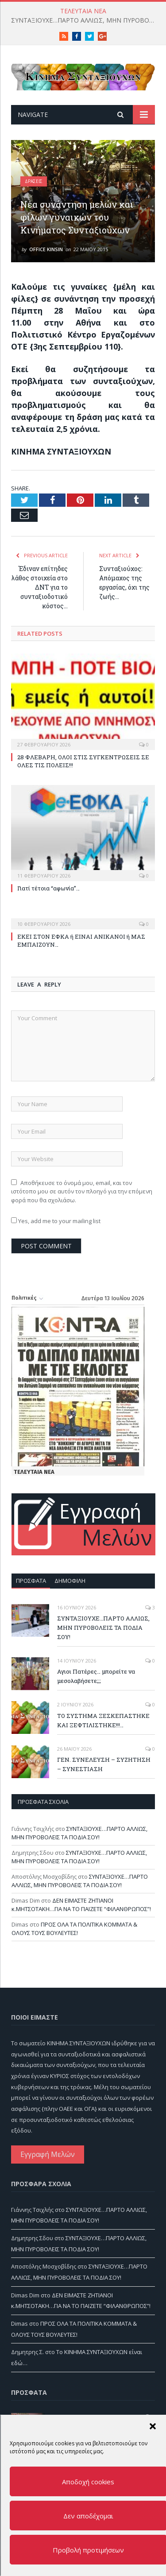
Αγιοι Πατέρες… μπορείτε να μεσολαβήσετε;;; (96, 1676)
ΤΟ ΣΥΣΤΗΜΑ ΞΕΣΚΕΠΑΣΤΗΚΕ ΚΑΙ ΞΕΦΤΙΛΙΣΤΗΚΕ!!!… (103, 1720)
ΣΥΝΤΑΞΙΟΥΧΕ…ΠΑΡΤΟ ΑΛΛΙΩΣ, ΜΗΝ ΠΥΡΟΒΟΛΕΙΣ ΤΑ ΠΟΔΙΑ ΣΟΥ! (85, 20)
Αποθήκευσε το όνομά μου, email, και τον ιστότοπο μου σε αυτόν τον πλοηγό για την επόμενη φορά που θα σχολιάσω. (81, 1191)
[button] (152, 2426)
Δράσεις (33, 181)
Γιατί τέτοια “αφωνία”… (48, 888)
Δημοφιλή (69, 1581)
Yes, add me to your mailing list (55, 1221)
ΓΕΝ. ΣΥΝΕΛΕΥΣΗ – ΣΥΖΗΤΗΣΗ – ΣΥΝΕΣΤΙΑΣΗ (104, 1764)
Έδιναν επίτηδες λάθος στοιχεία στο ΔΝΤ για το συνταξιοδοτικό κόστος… (40, 587)
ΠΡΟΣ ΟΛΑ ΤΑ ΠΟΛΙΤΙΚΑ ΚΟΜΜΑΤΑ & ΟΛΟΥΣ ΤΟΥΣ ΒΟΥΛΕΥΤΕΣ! (74, 1928)
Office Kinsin (46, 249)
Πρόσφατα (31, 1581)
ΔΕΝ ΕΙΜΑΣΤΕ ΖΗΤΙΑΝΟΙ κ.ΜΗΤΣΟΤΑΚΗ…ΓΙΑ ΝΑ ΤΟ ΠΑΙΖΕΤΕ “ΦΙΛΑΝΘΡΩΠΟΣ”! (81, 1904)
